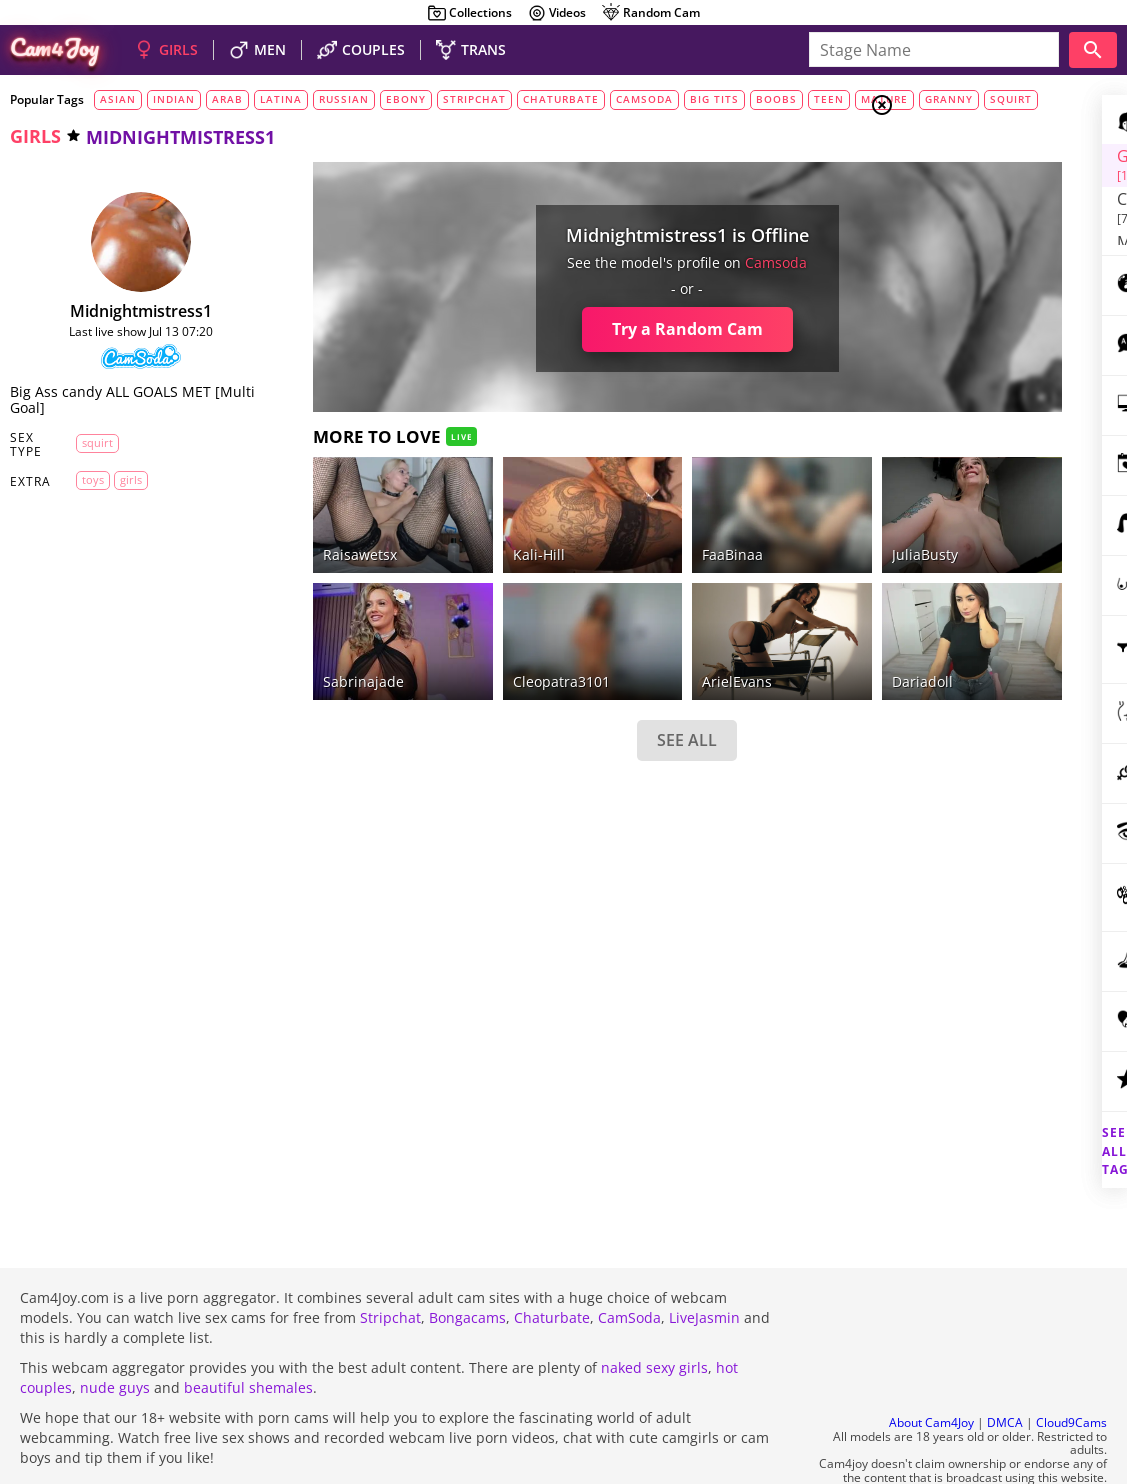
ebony (406, 99)
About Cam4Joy (931, 1369)
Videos (556, 13)
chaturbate (561, 99)
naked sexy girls (654, 1313)
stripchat (474, 99)
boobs (776, 99)
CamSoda (629, 1263)
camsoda (644, 99)
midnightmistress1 (117, 311)
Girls (957, 156)
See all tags (1015, 1116)
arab (227, 99)
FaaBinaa (608, 530)
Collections (469, 13)
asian (118, 99)
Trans (954, 229)
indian (174, 99)
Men (953, 205)
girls (35, 136)
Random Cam (650, 13)
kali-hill (451, 530)
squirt (84, 442)
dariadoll (760, 632)
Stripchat (390, 1263)
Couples (963, 180)
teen (829, 99)
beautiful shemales (248, 1333)
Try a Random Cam (562, 329)
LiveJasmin (704, 1263)
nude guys (115, 1333)
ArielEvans (613, 632)
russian (344, 99)
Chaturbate (552, 1263)
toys (80, 479)
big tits (714, 99)
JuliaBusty (763, 530)
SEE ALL (563, 692)
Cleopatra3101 (473, 632)
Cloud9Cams (1071, 1369)
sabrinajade (313, 632)
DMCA (1005, 1369)
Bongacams (467, 1263)
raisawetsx (310, 530)
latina (281, 99)
